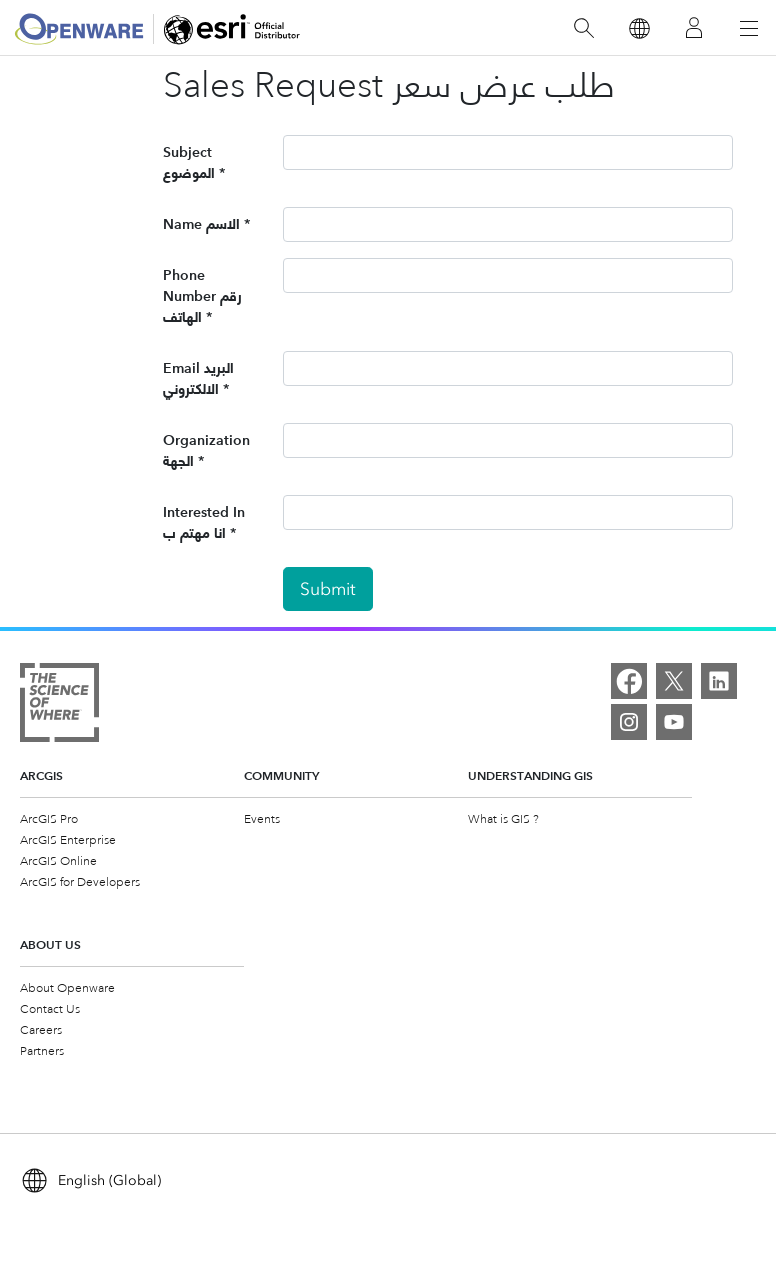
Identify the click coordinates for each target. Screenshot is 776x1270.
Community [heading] (281, 775)
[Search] (584, 28)
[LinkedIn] (719, 681)
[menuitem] (132, 818)
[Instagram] (629, 722)
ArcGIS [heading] (41, 775)
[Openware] (79, 29)
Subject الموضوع (189, 162)
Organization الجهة (206, 450)
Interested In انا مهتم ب (204, 522)
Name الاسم (201, 224)
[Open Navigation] (749, 28)
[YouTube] (674, 722)
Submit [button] (328, 589)
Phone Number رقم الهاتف (202, 296)
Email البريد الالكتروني (198, 378)
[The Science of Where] (59, 702)
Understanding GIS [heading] (530, 775)
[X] (674, 681)
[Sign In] (693, 28)
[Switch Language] (638, 28)
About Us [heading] (50, 944)
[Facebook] (629, 681)
